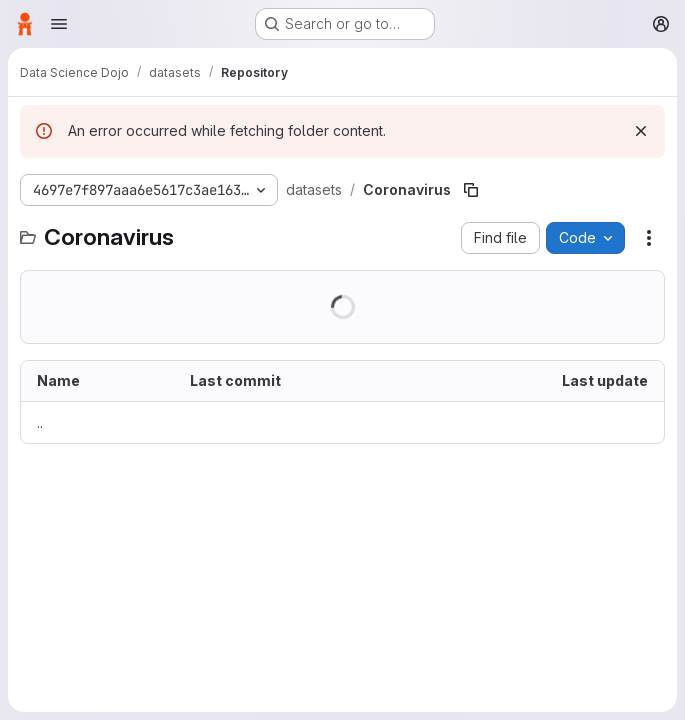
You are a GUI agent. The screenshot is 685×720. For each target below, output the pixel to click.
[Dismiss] (641, 131)
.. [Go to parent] (40, 422)
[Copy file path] (471, 190)
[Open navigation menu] (59, 24)
